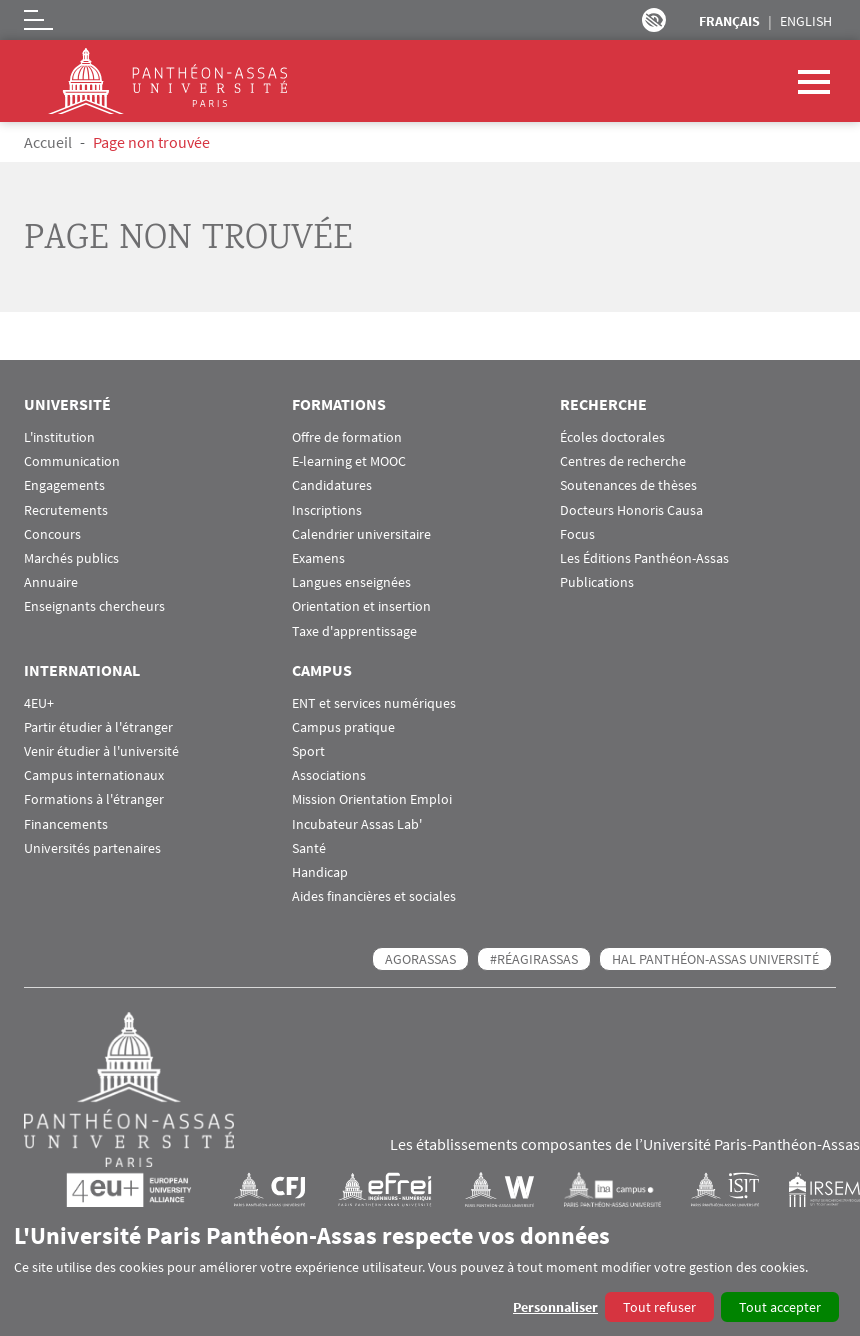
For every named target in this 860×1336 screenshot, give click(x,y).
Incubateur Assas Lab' (357, 824)
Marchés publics (71, 558)
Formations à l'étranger (94, 799)
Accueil (48, 142)
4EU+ (39, 703)
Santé (309, 848)
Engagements (64, 485)
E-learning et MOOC (349, 461)
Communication (72, 461)
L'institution (59, 437)
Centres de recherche (623, 461)
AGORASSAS (420, 959)
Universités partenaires (92, 848)
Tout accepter (780, 1307)
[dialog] (430, 1271)
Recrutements (66, 510)
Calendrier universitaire (361, 534)
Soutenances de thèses (628, 485)
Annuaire (51, 582)
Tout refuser (659, 1307)
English (806, 21)
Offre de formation (347, 437)
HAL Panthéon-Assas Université (715, 959)
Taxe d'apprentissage (354, 631)
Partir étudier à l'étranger (98, 727)
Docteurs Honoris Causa (631, 510)
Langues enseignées (351, 582)
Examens (318, 558)
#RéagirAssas (534, 959)
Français (729, 21)
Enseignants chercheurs (94, 606)
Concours (52, 534)
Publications (597, 582)
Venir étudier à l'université (101, 751)
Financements (66, 824)
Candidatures (332, 485)
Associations (329, 775)
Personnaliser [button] (555, 1307)
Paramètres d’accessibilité (654, 20)
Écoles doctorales (612, 437)
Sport (308, 751)
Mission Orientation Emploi (372, 799)
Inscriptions (327, 510)
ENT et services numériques (374, 703)
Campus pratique (343, 727)
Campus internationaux (94, 775)
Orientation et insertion (361, 606)
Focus (577, 534)
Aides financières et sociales (374, 896)
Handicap (320, 872)
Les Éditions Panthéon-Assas (644, 558)
